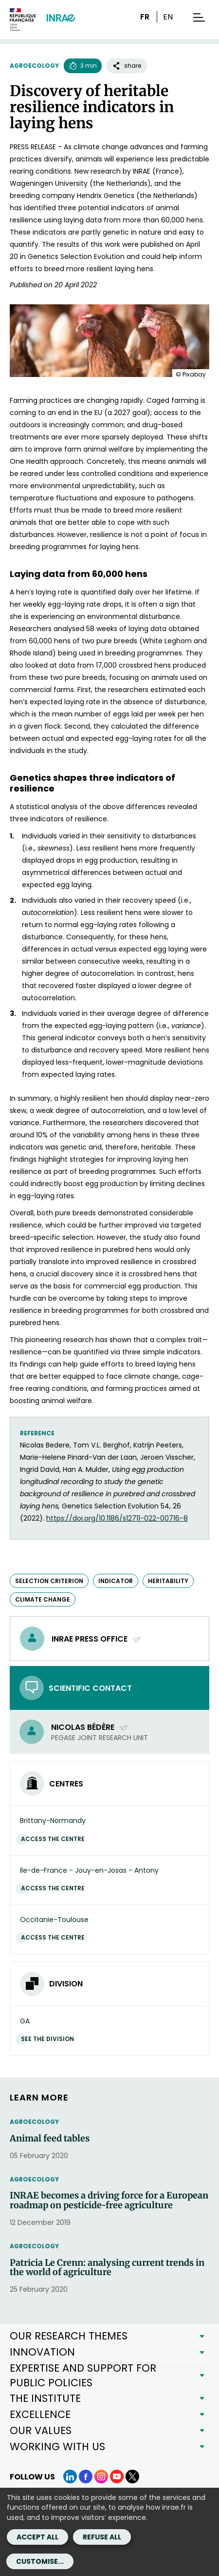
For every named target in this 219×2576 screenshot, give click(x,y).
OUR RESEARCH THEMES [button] (69, 2336)
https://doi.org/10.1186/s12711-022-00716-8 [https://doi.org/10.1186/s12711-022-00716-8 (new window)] (117, 1518)
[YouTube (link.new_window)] (117, 2476)
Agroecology (34, 65)
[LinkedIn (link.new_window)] (70, 2476)
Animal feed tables (50, 2138)
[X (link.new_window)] (132, 2476)
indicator (115, 1581)
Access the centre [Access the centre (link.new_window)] (55, 1839)
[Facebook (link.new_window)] (85, 2476)
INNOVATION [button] (42, 2352)
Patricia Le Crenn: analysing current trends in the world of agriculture (107, 2268)
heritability (168, 1581)
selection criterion (49, 1581)
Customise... (40, 2561)
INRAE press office (97, 1639)
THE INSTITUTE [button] (45, 2398)
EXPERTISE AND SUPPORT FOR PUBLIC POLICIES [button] (83, 2375)
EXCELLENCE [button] (40, 2414)
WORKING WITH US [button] (57, 2446)
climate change (42, 1599)
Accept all (37, 2537)
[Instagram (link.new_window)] (101, 2476)
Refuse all (102, 2537)
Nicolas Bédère (89, 1727)
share (126, 65)
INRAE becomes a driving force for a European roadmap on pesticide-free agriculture (109, 2200)
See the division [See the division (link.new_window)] (50, 2039)
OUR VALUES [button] (41, 2430)
